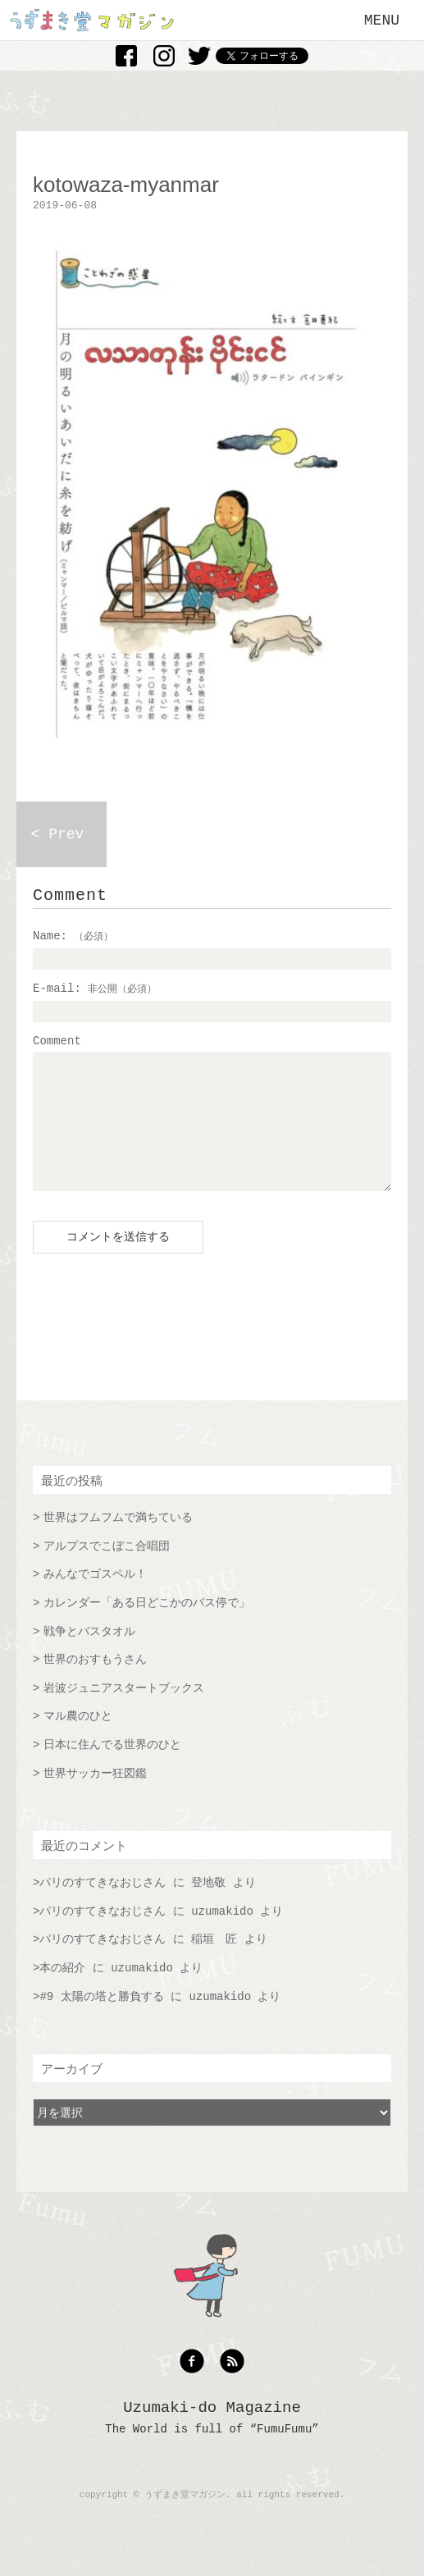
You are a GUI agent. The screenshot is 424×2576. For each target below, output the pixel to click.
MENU (381, 20)
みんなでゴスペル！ (95, 1598)
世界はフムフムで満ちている (118, 1542)
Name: (73, 936)
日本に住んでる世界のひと (112, 1769)
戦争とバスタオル (89, 1656)
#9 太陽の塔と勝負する (101, 2021)
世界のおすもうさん (95, 1684)
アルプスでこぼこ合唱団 (106, 1571)
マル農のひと (77, 1740)
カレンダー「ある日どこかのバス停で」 (146, 1627)
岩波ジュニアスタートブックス (123, 1713)
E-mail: (95, 988)
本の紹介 (62, 1992)
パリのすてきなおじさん (102, 1907)
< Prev (57, 834)
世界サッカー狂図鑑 (95, 1798)
